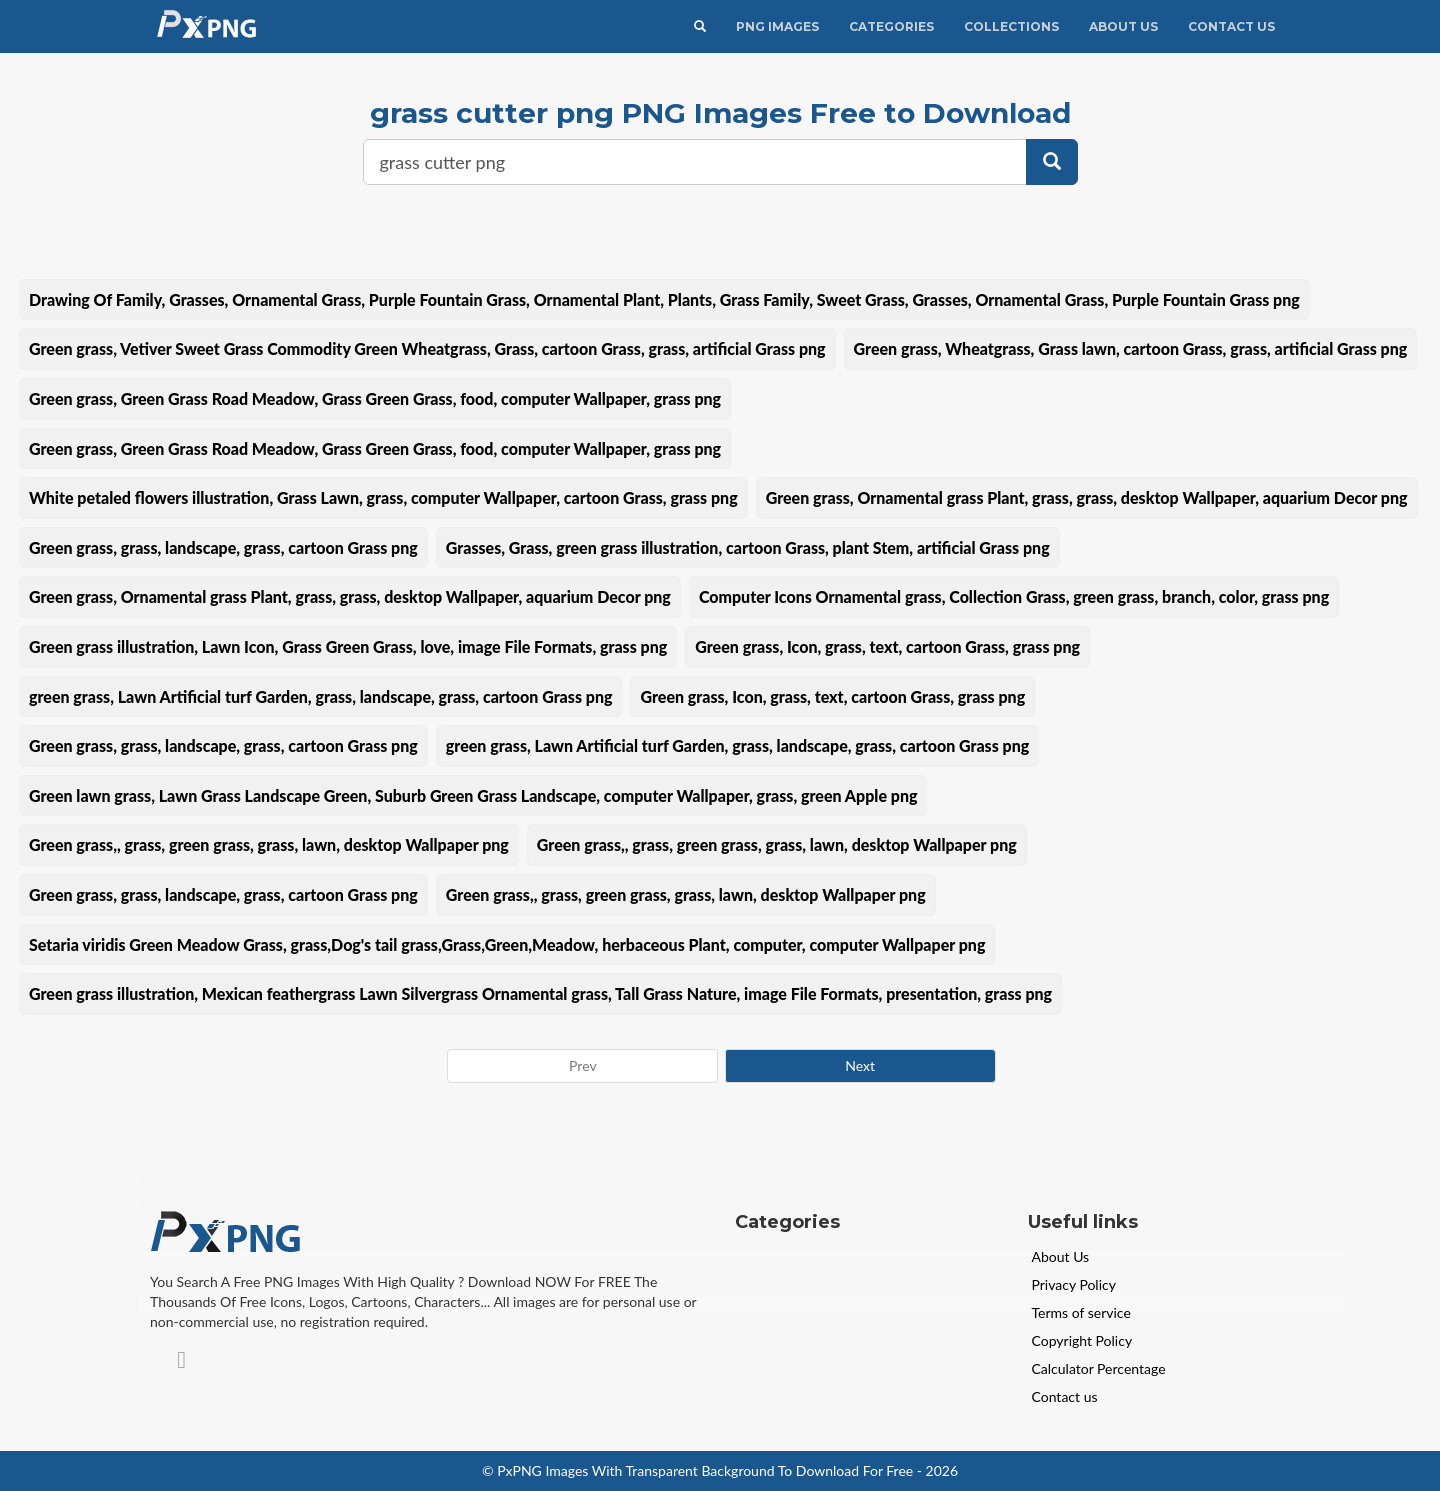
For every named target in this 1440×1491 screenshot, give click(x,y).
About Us (1123, 26)
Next (860, 1065)
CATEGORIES (891, 26)
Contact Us (1231, 26)
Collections (1011, 26)
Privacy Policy (1074, 1284)
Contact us (1065, 1396)
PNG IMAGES (777, 26)
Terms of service (1081, 1312)
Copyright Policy (1082, 1340)
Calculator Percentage (1099, 1368)
